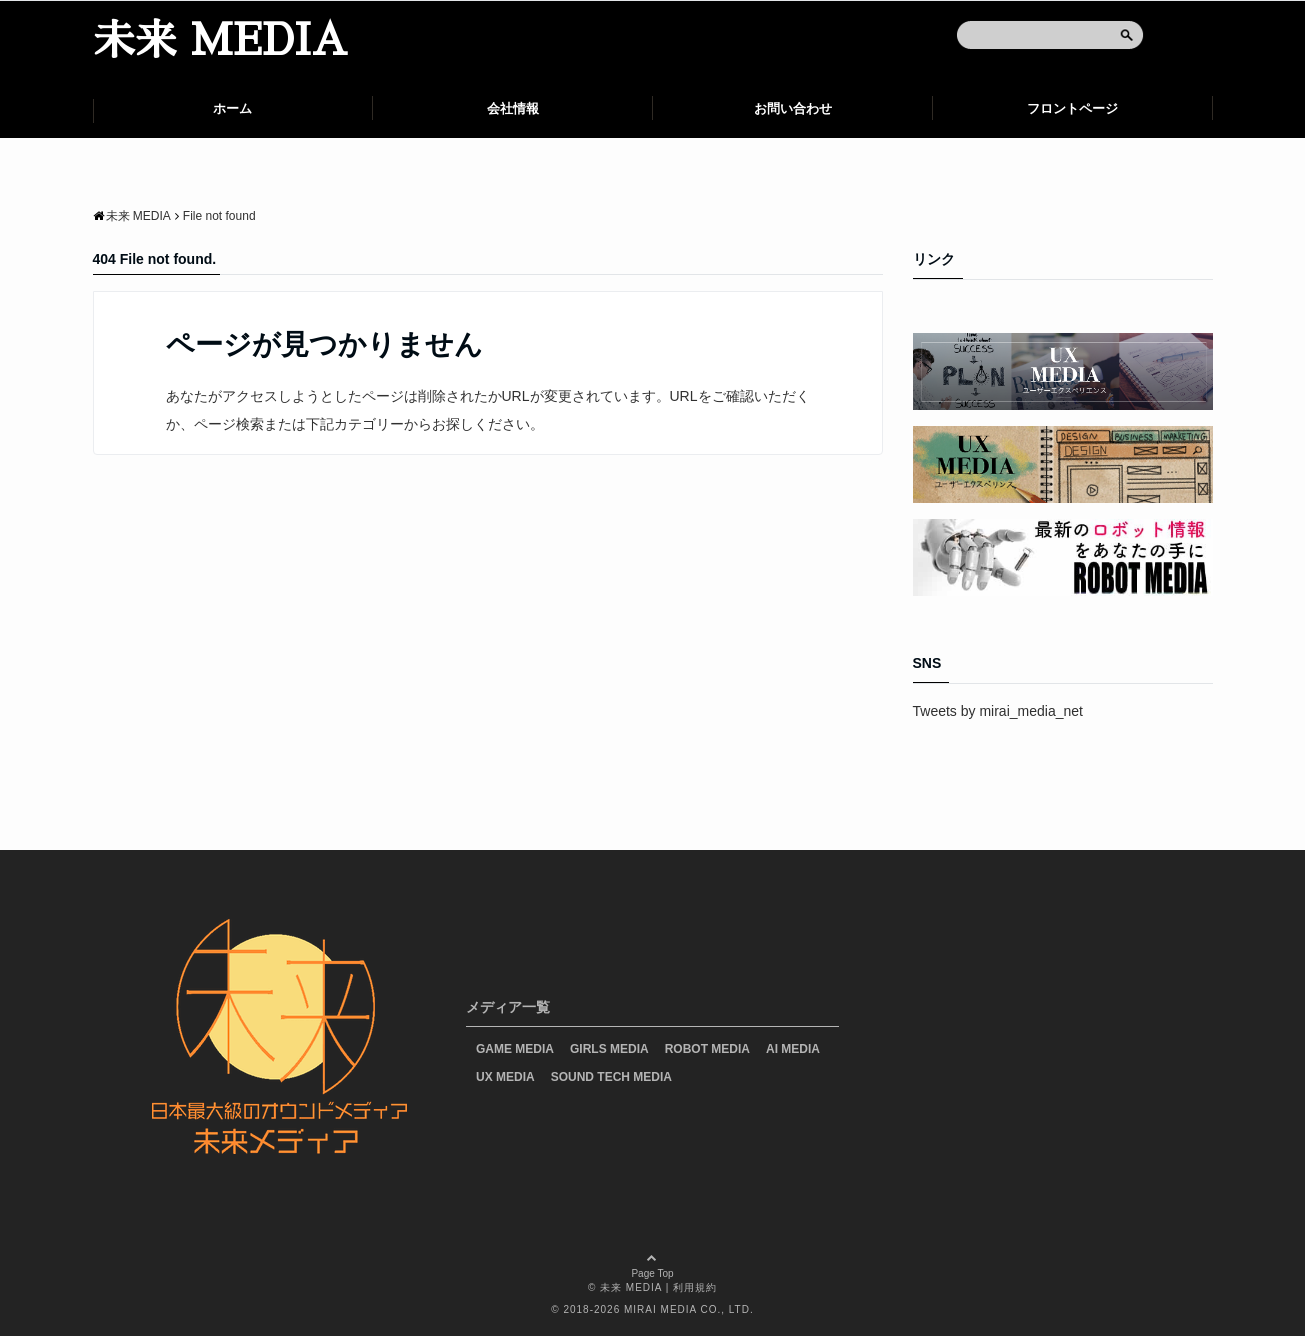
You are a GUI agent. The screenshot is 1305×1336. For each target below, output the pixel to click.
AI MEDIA (793, 1049)
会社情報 (513, 108)
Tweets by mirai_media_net (998, 711)
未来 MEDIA (220, 41)
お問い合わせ (793, 108)
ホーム (232, 108)
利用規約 (695, 1287)
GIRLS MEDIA (609, 1049)
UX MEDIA (505, 1077)
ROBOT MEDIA (707, 1049)
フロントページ (1072, 108)
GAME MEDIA (515, 1049)
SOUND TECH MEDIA (611, 1077)
